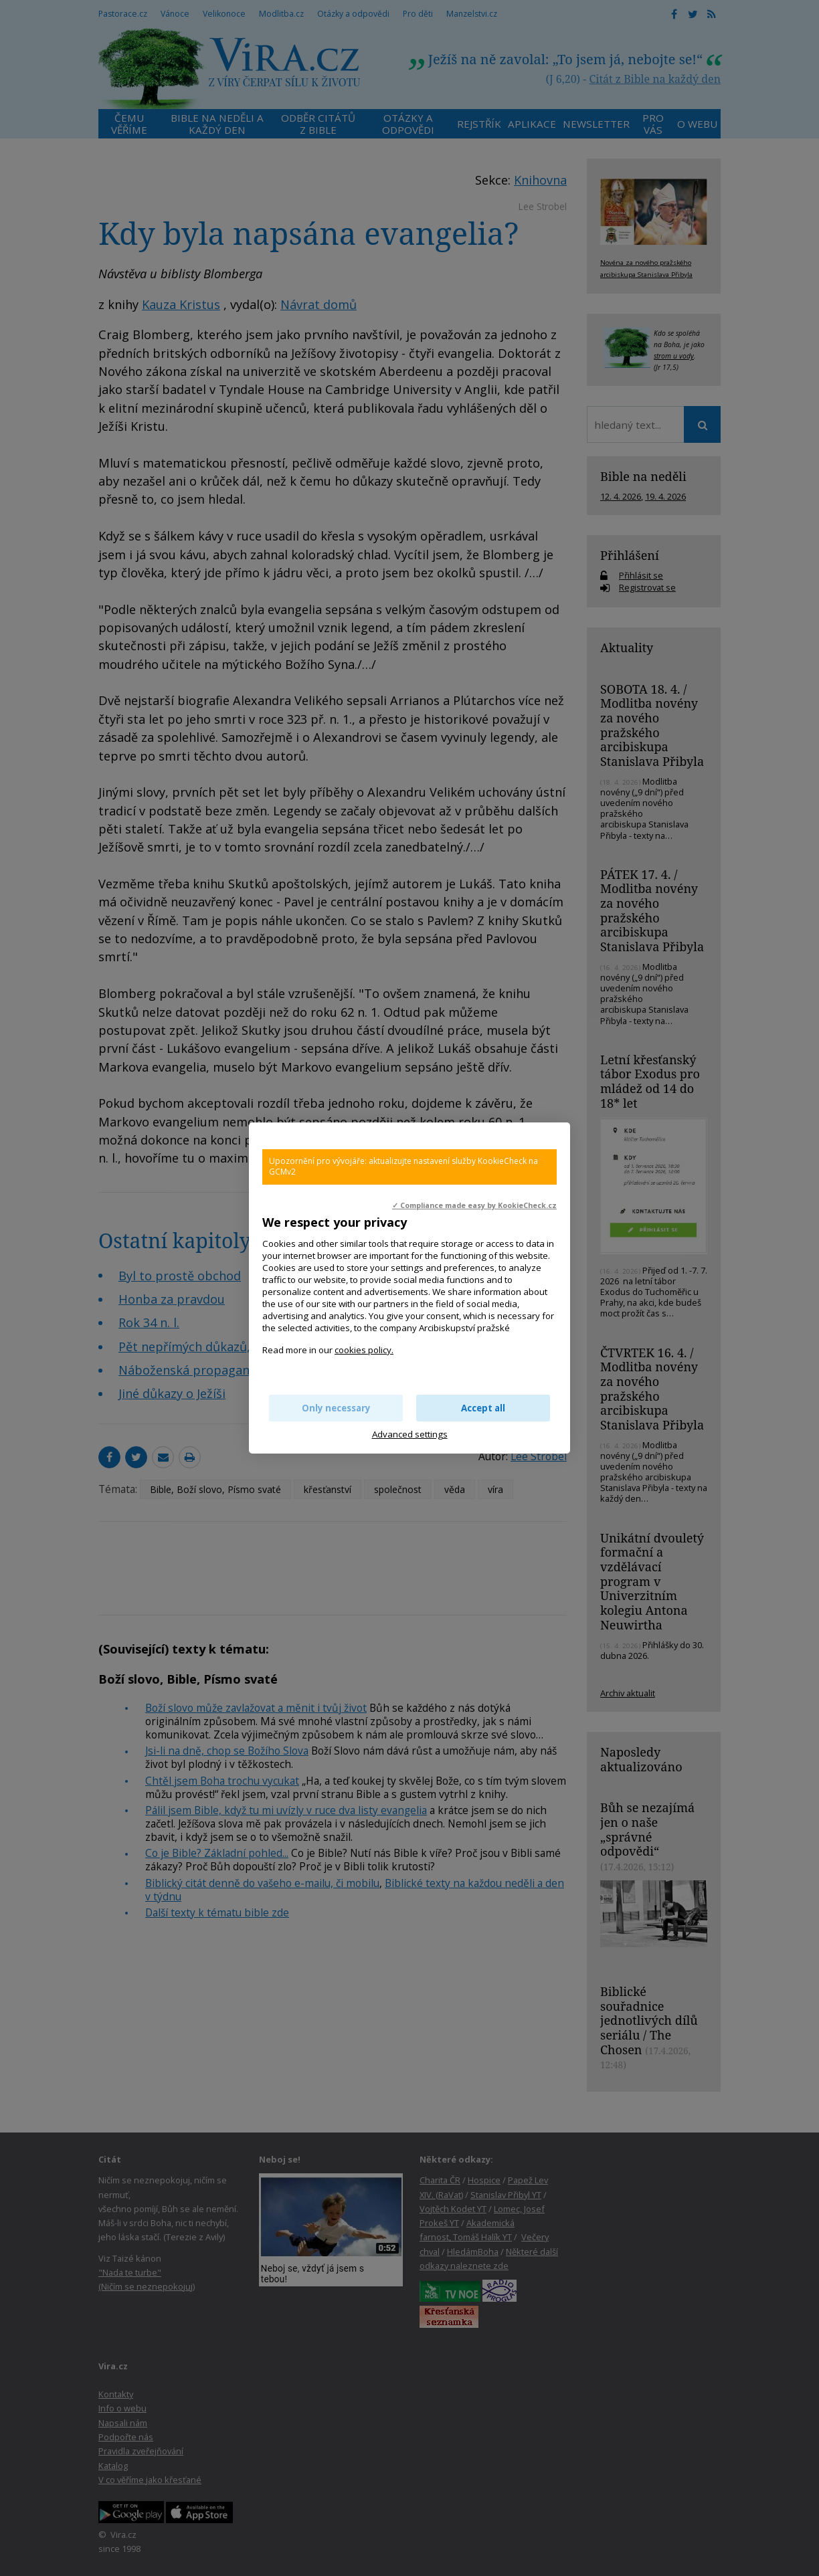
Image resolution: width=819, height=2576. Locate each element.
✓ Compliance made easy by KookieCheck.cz (474, 1205)
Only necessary (336, 1408)
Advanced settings (410, 1434)
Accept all (483, 1408)
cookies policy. (364, 1350)
